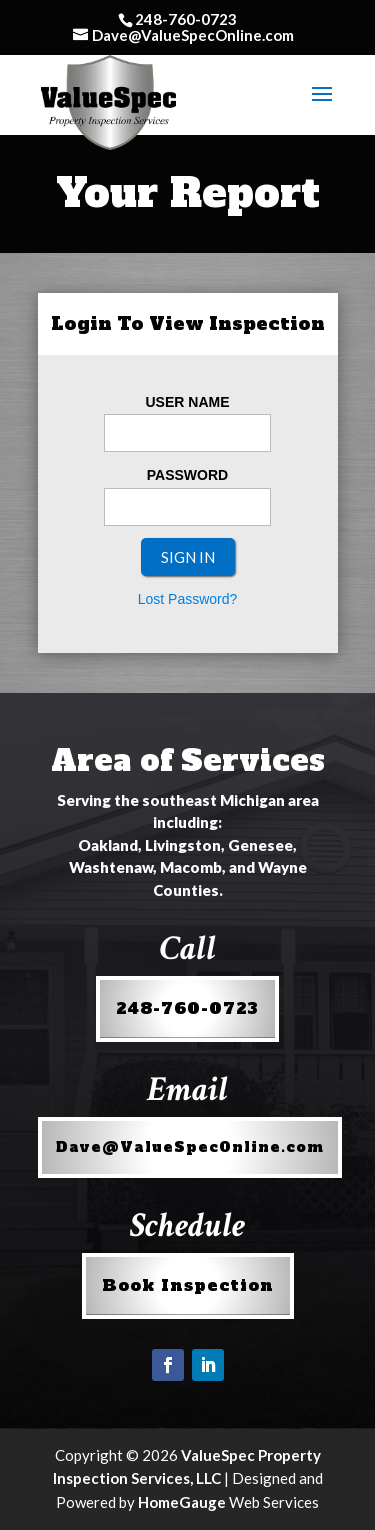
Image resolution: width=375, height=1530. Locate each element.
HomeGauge (182, 1502)
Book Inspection (188, 1285)
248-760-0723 (187, 1008)
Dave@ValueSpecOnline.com (190, 1147)
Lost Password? (188, 599)
